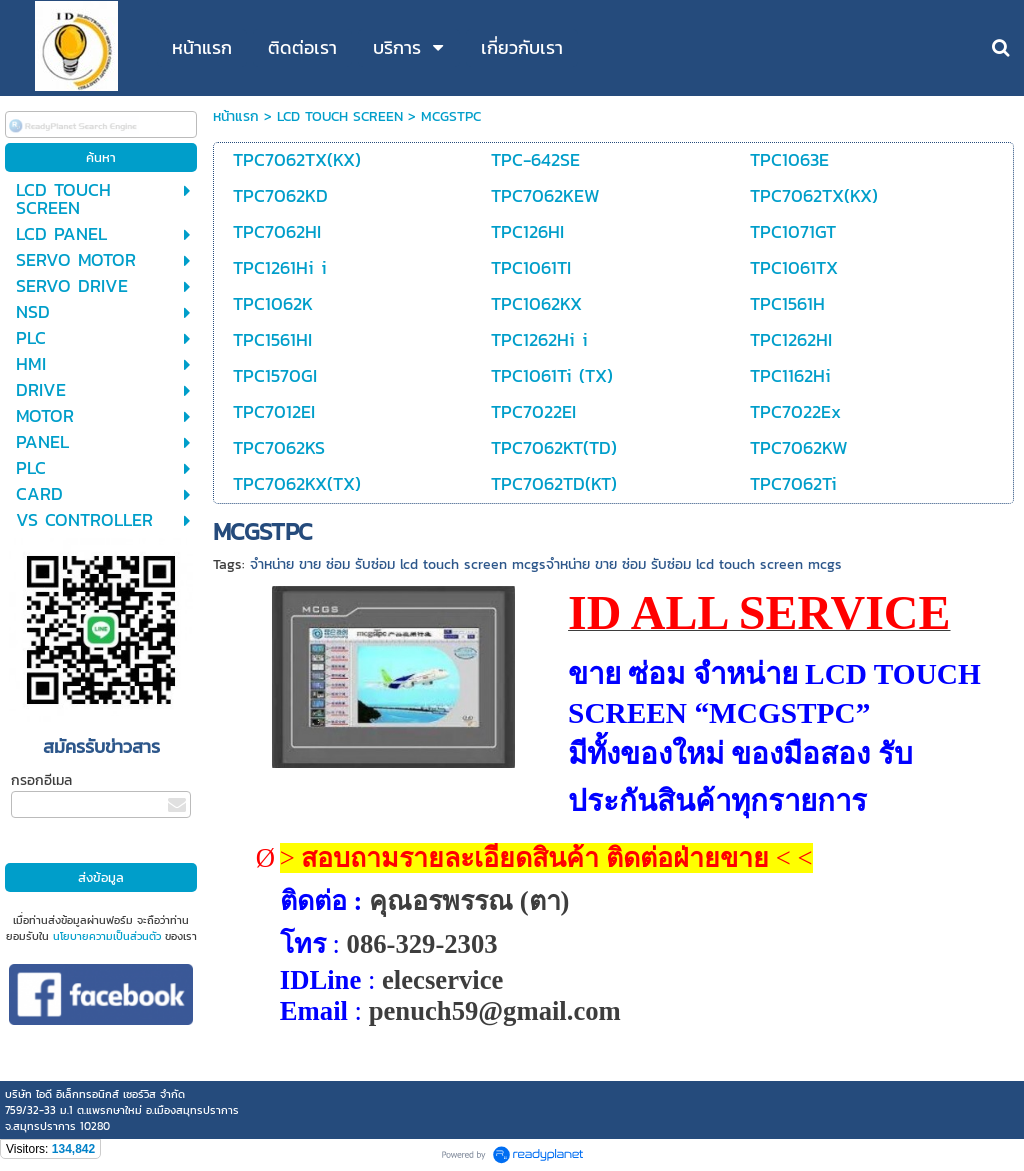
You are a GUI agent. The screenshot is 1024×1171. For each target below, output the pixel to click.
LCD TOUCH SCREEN (340, 116)
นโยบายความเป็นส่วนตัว (107, 936)
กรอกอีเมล (41, 780)
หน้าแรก (236, 116)
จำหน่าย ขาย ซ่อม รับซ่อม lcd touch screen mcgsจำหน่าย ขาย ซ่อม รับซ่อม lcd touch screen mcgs (546, 564)
